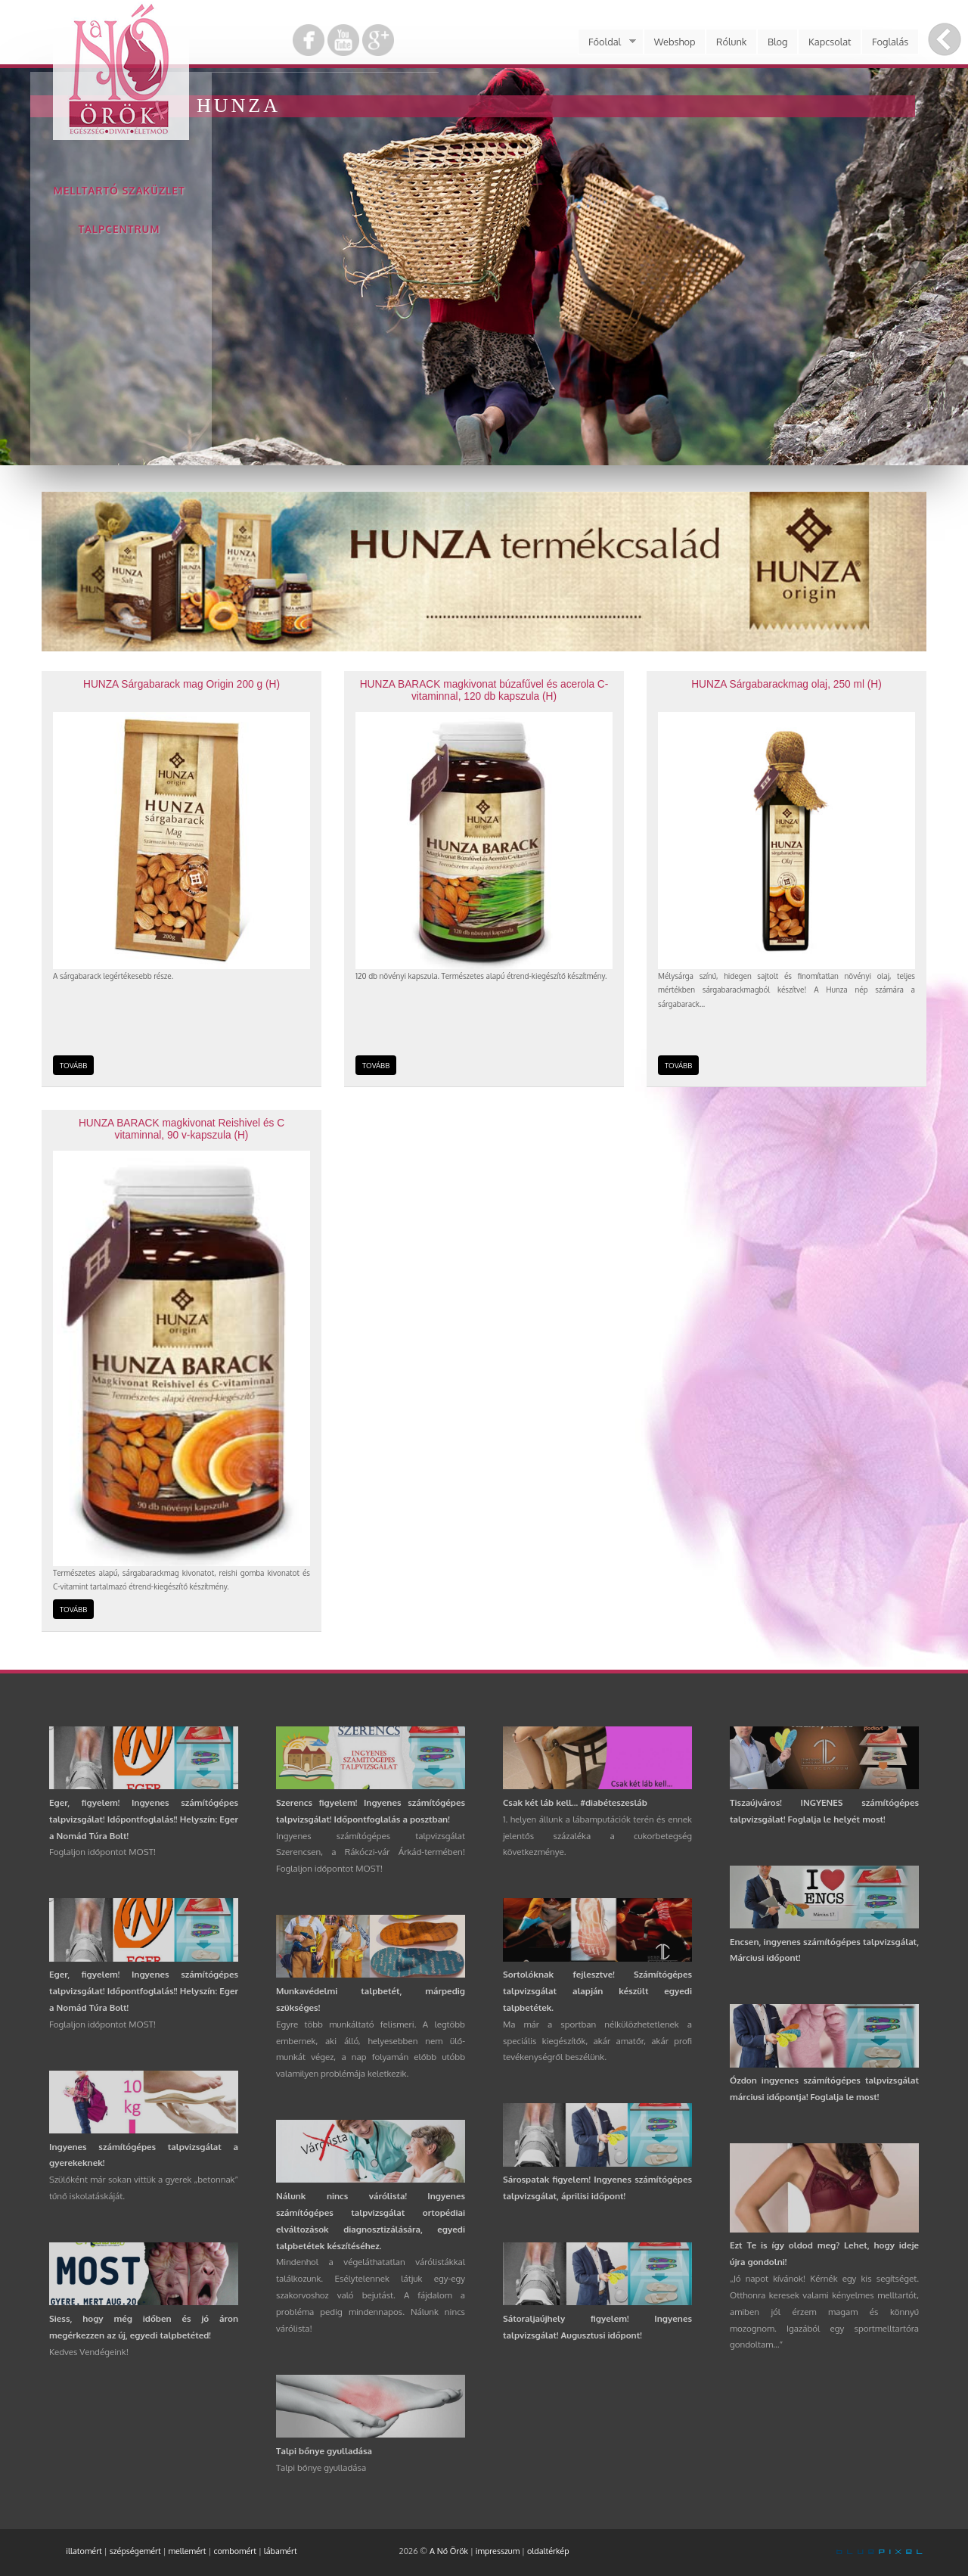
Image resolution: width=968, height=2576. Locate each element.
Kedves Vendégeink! (89, 2351)
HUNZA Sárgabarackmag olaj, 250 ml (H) (786, 684)
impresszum (498, 2551)
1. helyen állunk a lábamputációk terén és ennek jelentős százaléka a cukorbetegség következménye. (597, 1835)
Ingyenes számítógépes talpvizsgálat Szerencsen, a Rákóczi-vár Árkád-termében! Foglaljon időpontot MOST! (370, 1852)
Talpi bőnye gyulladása (324, 2450)
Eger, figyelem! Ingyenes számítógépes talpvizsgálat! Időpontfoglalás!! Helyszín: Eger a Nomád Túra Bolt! (143, 1819)
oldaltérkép (548, 2551)
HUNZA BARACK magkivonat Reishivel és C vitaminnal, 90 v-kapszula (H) (181, 1128)
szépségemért (135, 2551)
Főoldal (606, 42)
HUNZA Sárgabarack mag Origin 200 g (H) (181, 684)
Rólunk (731, 42)
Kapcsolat (830, 42)
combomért (234, 2551)
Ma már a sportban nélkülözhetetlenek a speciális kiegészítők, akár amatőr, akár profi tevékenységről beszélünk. (597, 2040)
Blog (778, 42)
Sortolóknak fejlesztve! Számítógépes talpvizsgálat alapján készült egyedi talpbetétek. (597, 1991)
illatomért (84, 2551)
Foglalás (890, 42)
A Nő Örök (449, 2551)
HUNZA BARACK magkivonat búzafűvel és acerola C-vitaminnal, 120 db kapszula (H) (484, 690)
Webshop (675, 42)
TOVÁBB (73, 1065)
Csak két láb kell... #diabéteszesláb (575, 1802)
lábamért (280, 2551)
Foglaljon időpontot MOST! (102, 1851)
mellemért (187, 2551)
